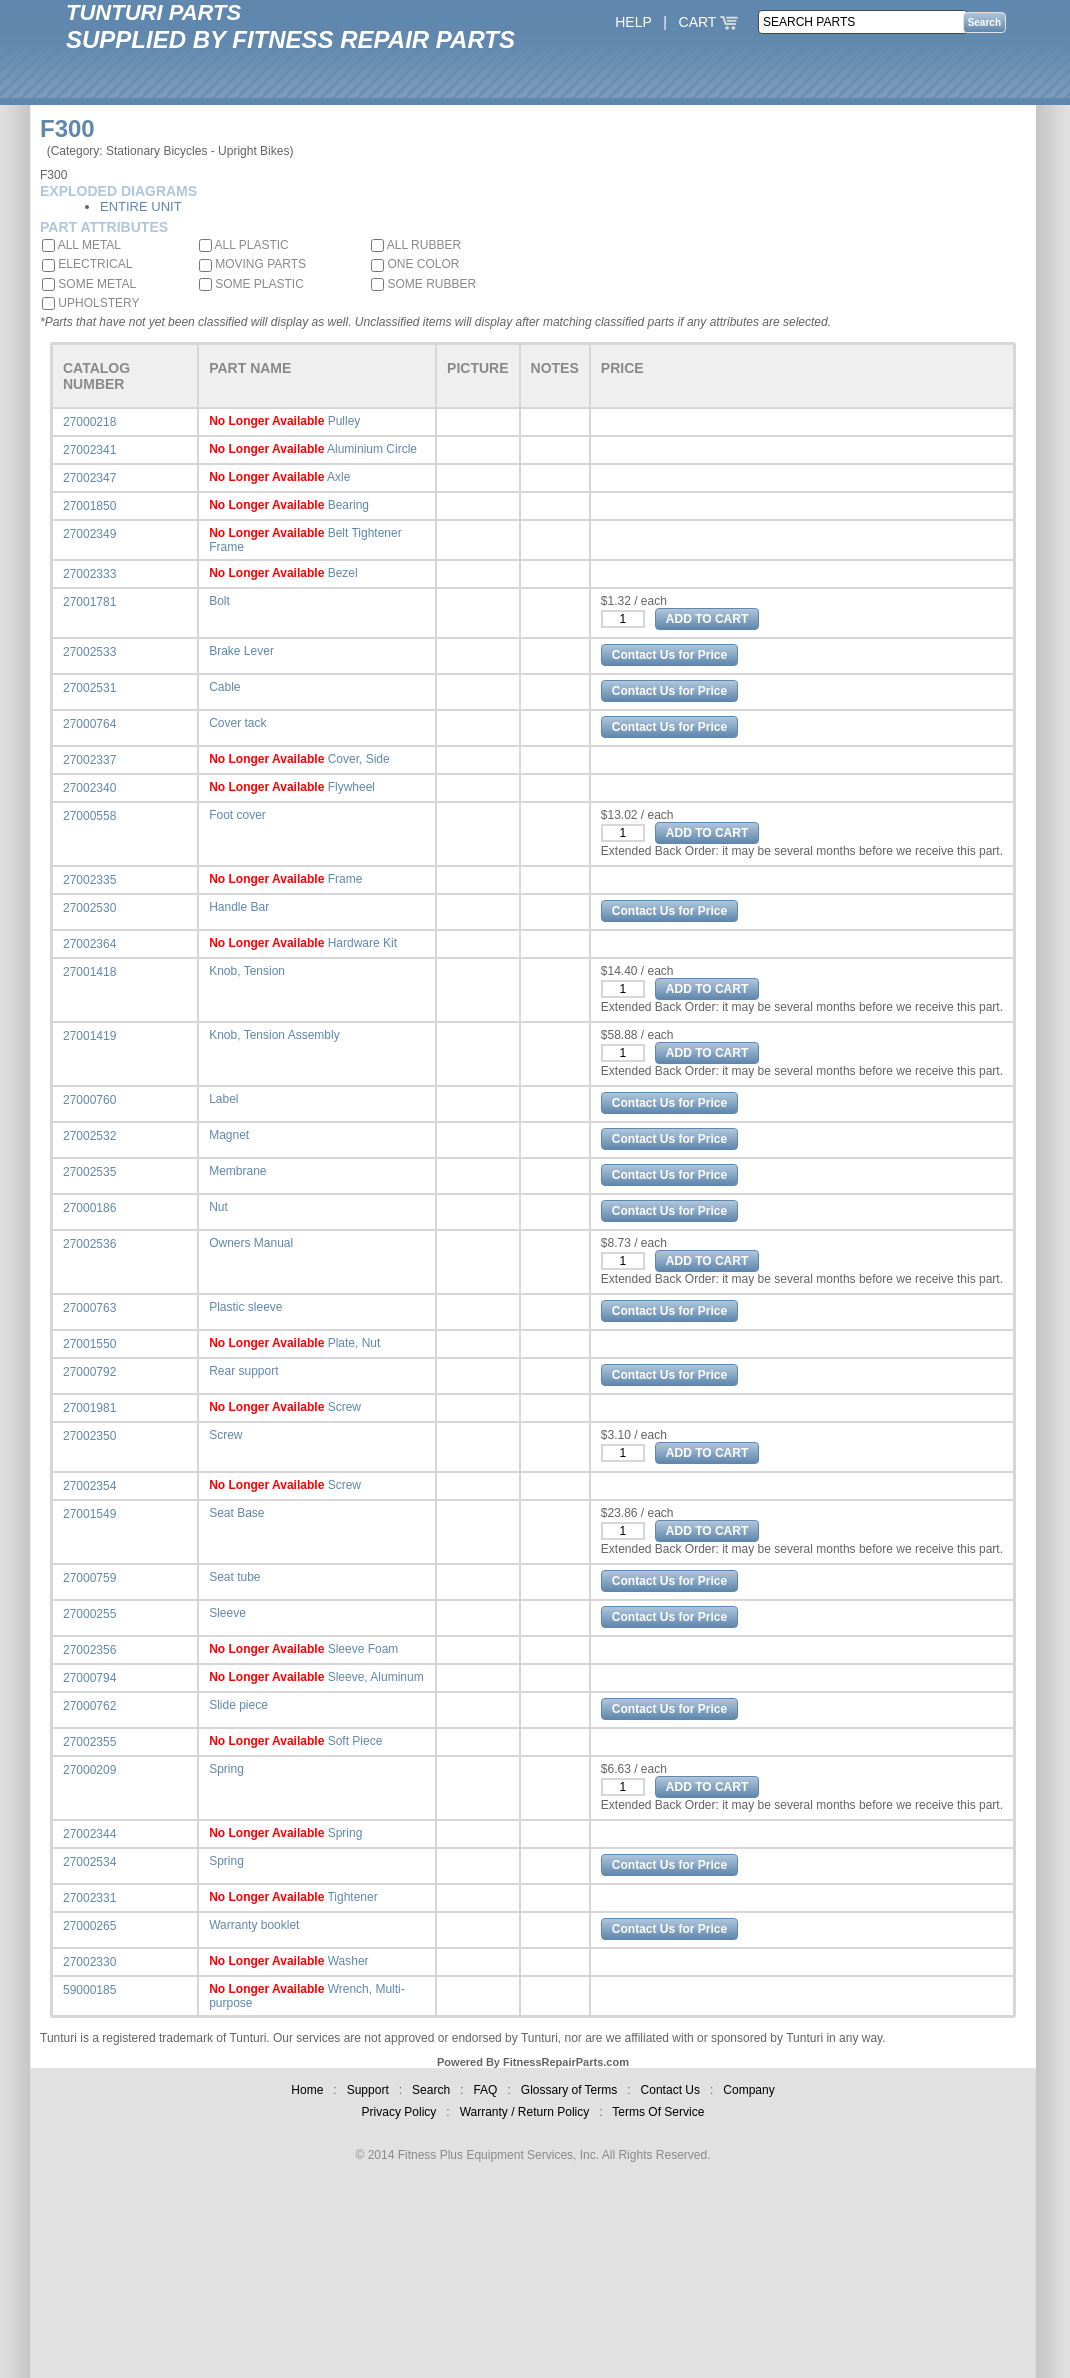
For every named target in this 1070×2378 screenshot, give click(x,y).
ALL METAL (81, 245)
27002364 (89, 944)
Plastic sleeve (245, 1307)
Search (431, 2090)
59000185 (89, 1990)
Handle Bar (239, 907)
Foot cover (237, 815)
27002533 (89, 652)
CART (709, 22)
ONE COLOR (415, 264)
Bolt (219, 601)
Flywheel (351, 787)
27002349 (89, 534)
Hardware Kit (362, 943)
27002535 (89, 1172)
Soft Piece (355, 1741)
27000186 (89, 1208)
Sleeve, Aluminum (376, 1677)
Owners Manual (251, 1243)
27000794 (89, 1678)
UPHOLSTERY (90, 303)
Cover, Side (359, 759)
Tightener (352, 1897)
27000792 (89, 1372)
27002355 (89, 1742)
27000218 (89, 422)
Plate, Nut (354, 1343)
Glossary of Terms (569, 2090)
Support (368, 2090)
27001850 (89, 506)
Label (223, 1099)
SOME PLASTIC (251, 284)
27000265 (89, 1926)
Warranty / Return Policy (525, 2112)
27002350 (89, 1436)
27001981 (89, 1408)
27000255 (89, 1614)
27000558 (89, 816)
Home (307, 2090)
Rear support (243, 1371)
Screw (344, 1407)
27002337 (89, 760)
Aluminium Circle (372, 449)
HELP (633, 22)
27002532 (89, 1136)
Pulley (344, 421)
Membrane (237, 1171)
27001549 (89, 1514)
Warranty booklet (254, 1925)
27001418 (89, 972)
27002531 (89, 688)
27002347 (89, 478)
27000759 (89, 1578)
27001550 (89, 1344)
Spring (226, 1769)
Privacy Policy (399, 2112)
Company (748, 2090)
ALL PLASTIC (244, 245)
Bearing (348, 505)
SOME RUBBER (423, 284)
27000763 (89, 1308)
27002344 (89, 1834)
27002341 (89, 450)
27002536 (89, 1244)
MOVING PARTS (252, 264)
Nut (218, 1207)
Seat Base (236, 1513)
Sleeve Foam (363, 1649)
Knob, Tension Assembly (274, 1035)
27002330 (89, 1962)
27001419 (89, 1036)
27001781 (89, 602)
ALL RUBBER (416, 245)
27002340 (89, 788)
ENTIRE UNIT (141, 206)
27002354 (89, 1486)
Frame (345, 879)
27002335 (89, 880)
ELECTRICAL (87, 264)
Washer (348, 1961)
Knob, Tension (247, 971)
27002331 (89, 1898)
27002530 (89, 908)
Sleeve (227, 1613)
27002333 (89, 574)
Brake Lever (241, 651)
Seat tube (234, 1577)
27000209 (89, 1770)
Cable (224, 687)
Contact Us (670, 2090)
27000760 (89, 1100)
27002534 (89, 1862)
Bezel (343, 573)
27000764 (89, 724)
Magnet (229, 1135)
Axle (338, 477)
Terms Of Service (658, 2112)
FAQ (485, 2090)
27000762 (89, 1706)
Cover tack (237, 723)
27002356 (89, 1650)
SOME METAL (89, 284)
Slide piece (238, 1705)
